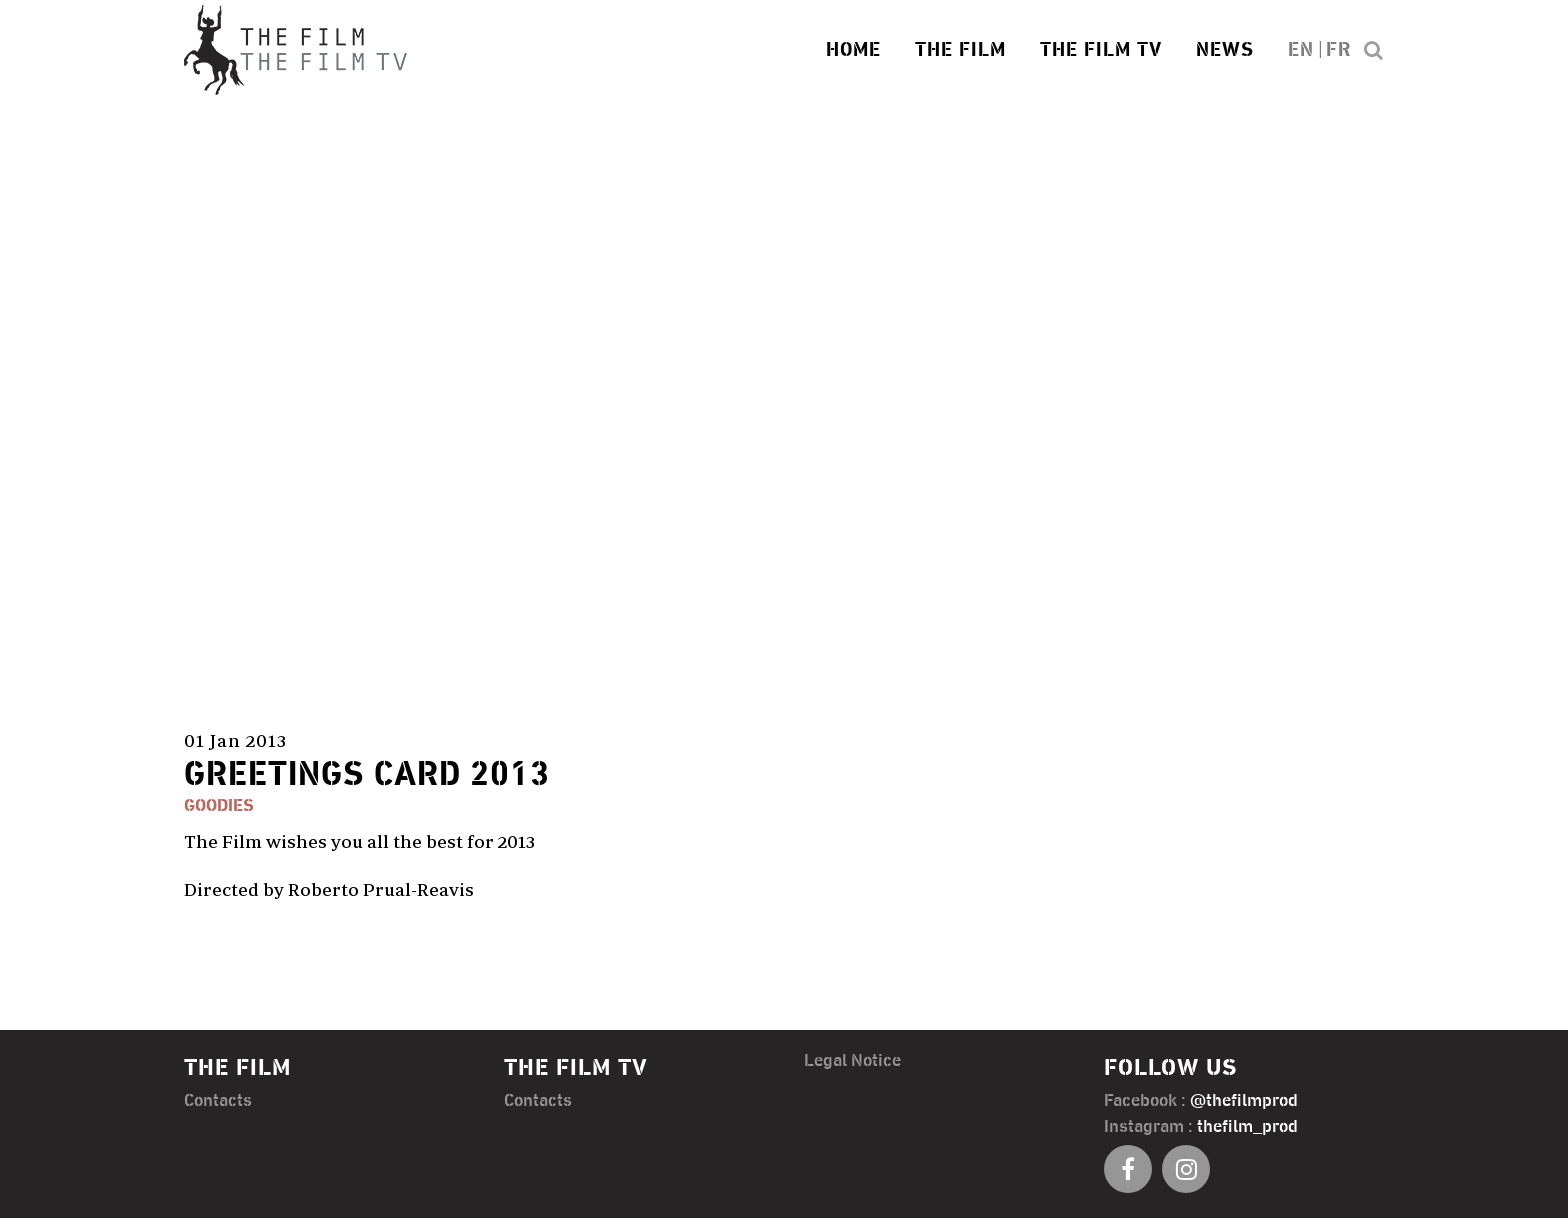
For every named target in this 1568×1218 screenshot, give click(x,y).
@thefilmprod (1244, 1100)
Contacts (218, 1100)
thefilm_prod (1247, 1126)
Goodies (219, 806)
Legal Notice (852, 1060)
